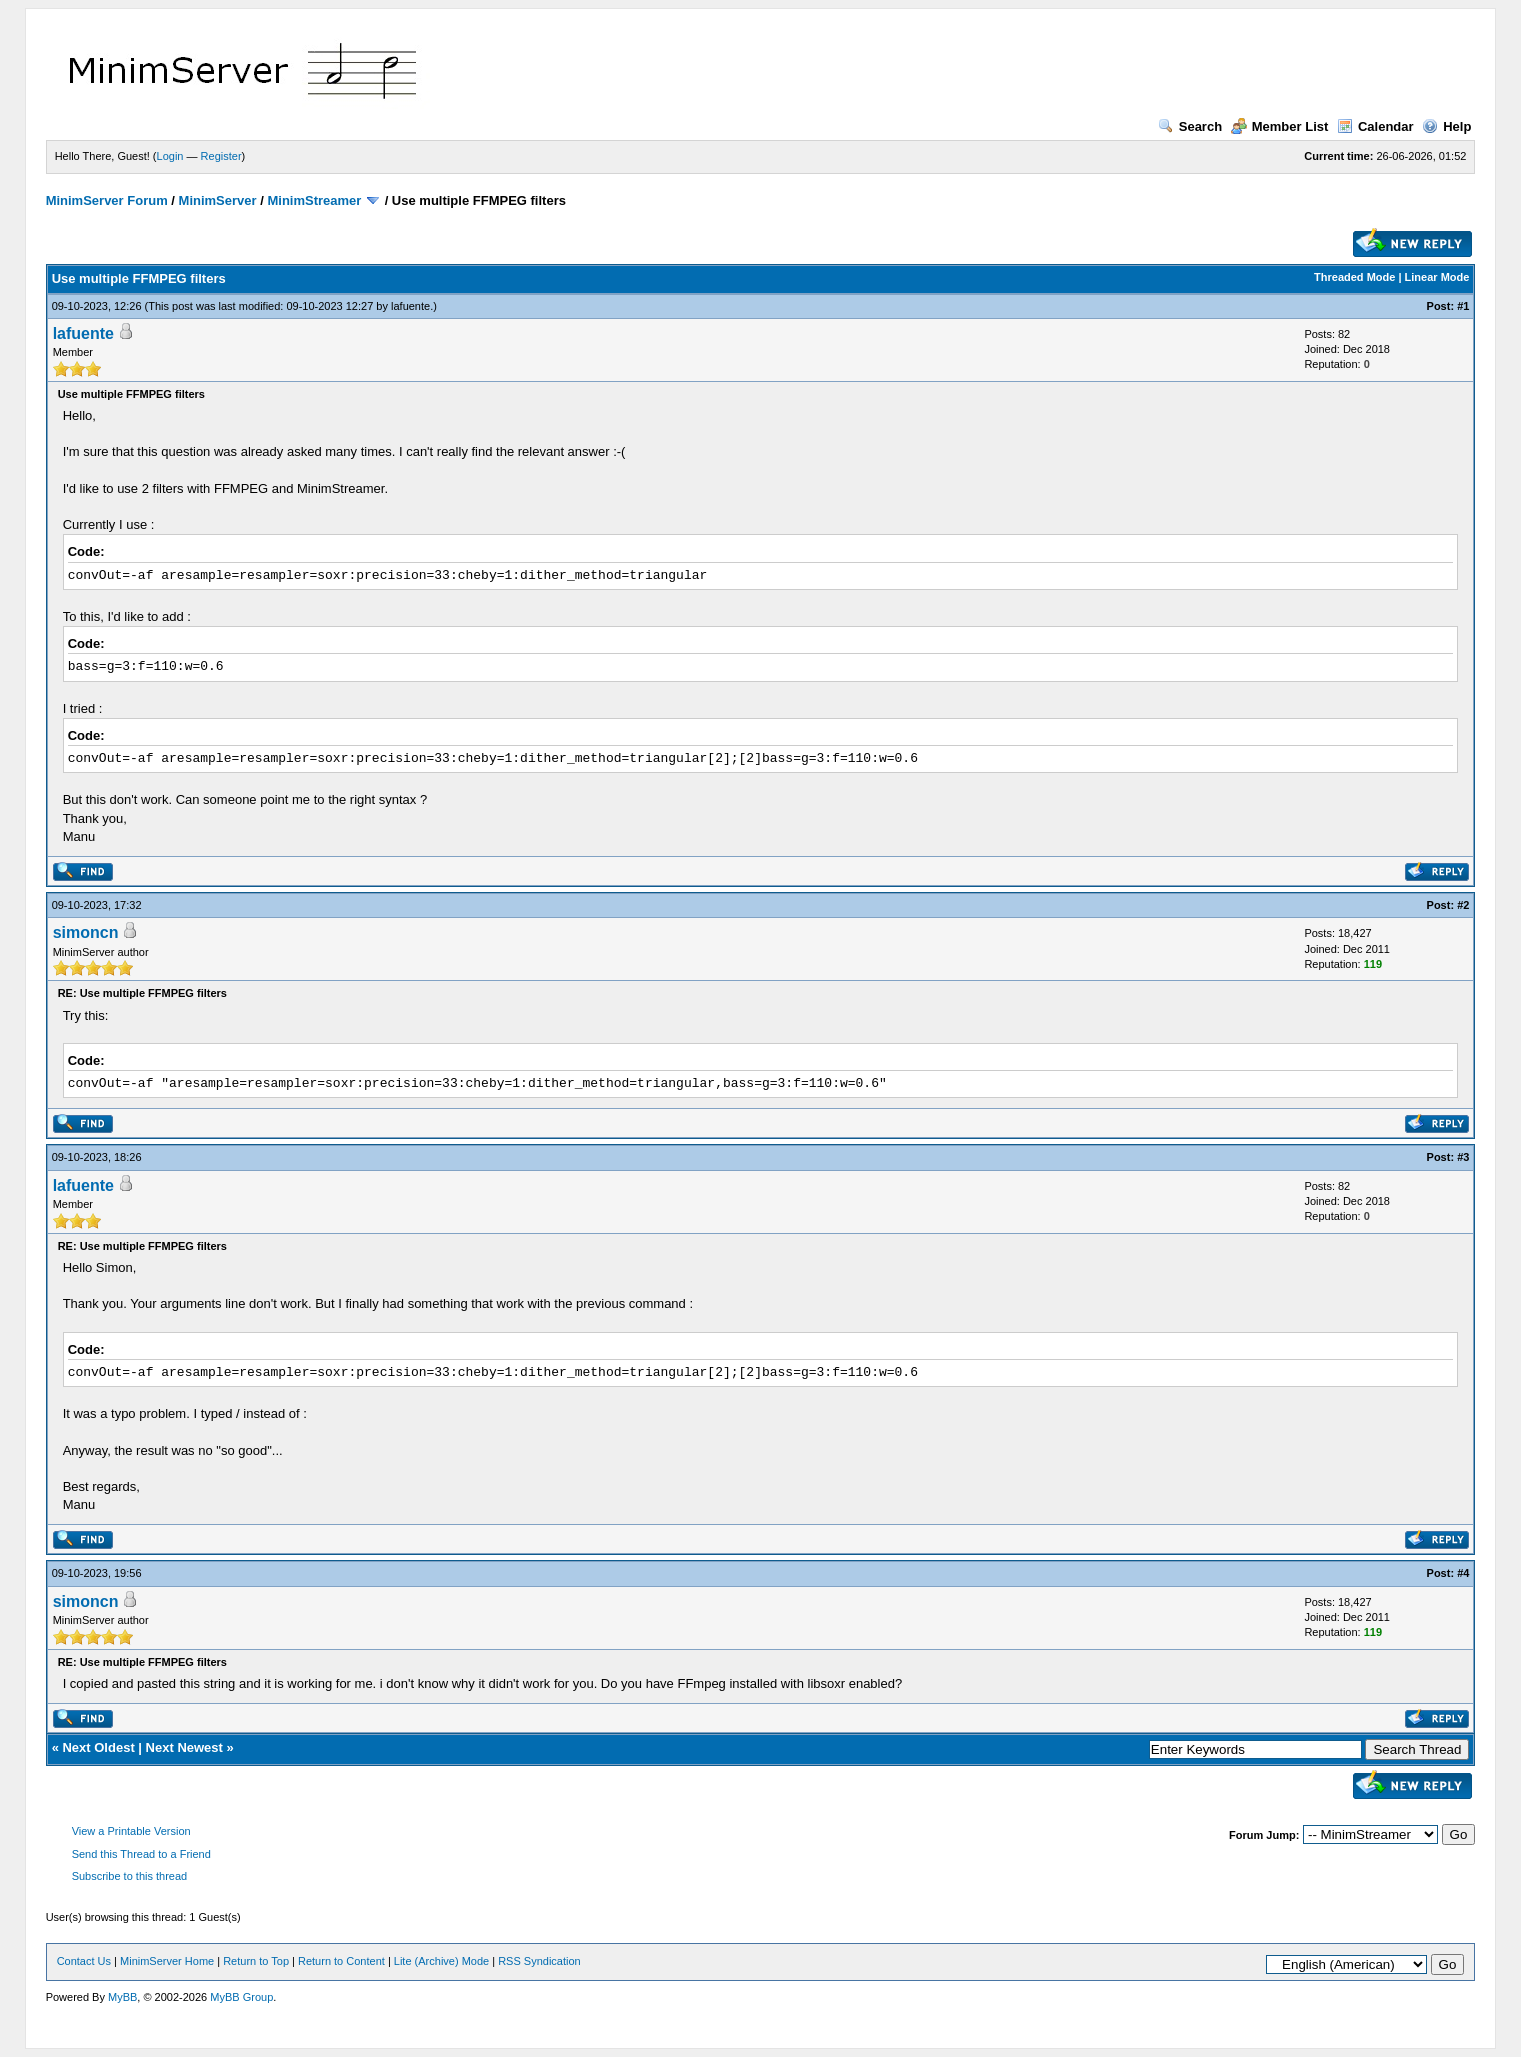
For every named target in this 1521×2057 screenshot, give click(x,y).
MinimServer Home (167, 1961)
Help (1446, 126)
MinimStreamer (314, 200)
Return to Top (256, 1961)
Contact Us (84, 1961)
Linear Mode (1437, 277)
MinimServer (218, 200)
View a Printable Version (131, 1831)
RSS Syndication (539, 1961)
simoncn (86, 932)
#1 (1463, 306)
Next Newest (184, 1747)
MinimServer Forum (107, 200)
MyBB (122, 1997)
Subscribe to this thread (130, 1876)
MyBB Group (241, 1997)
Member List (1280, 126)
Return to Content (341, 1961)
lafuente (410, 306)
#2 (1463, 905)
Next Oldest (98, 1747)
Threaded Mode (1354, 277)
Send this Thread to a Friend (141, 1854)
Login (170, 156)
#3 (1463, 1157)
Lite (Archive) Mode (441, 1961)
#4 (1463, 1573)
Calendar (1375, 126)
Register (221, 156)
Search (1190, 126)
